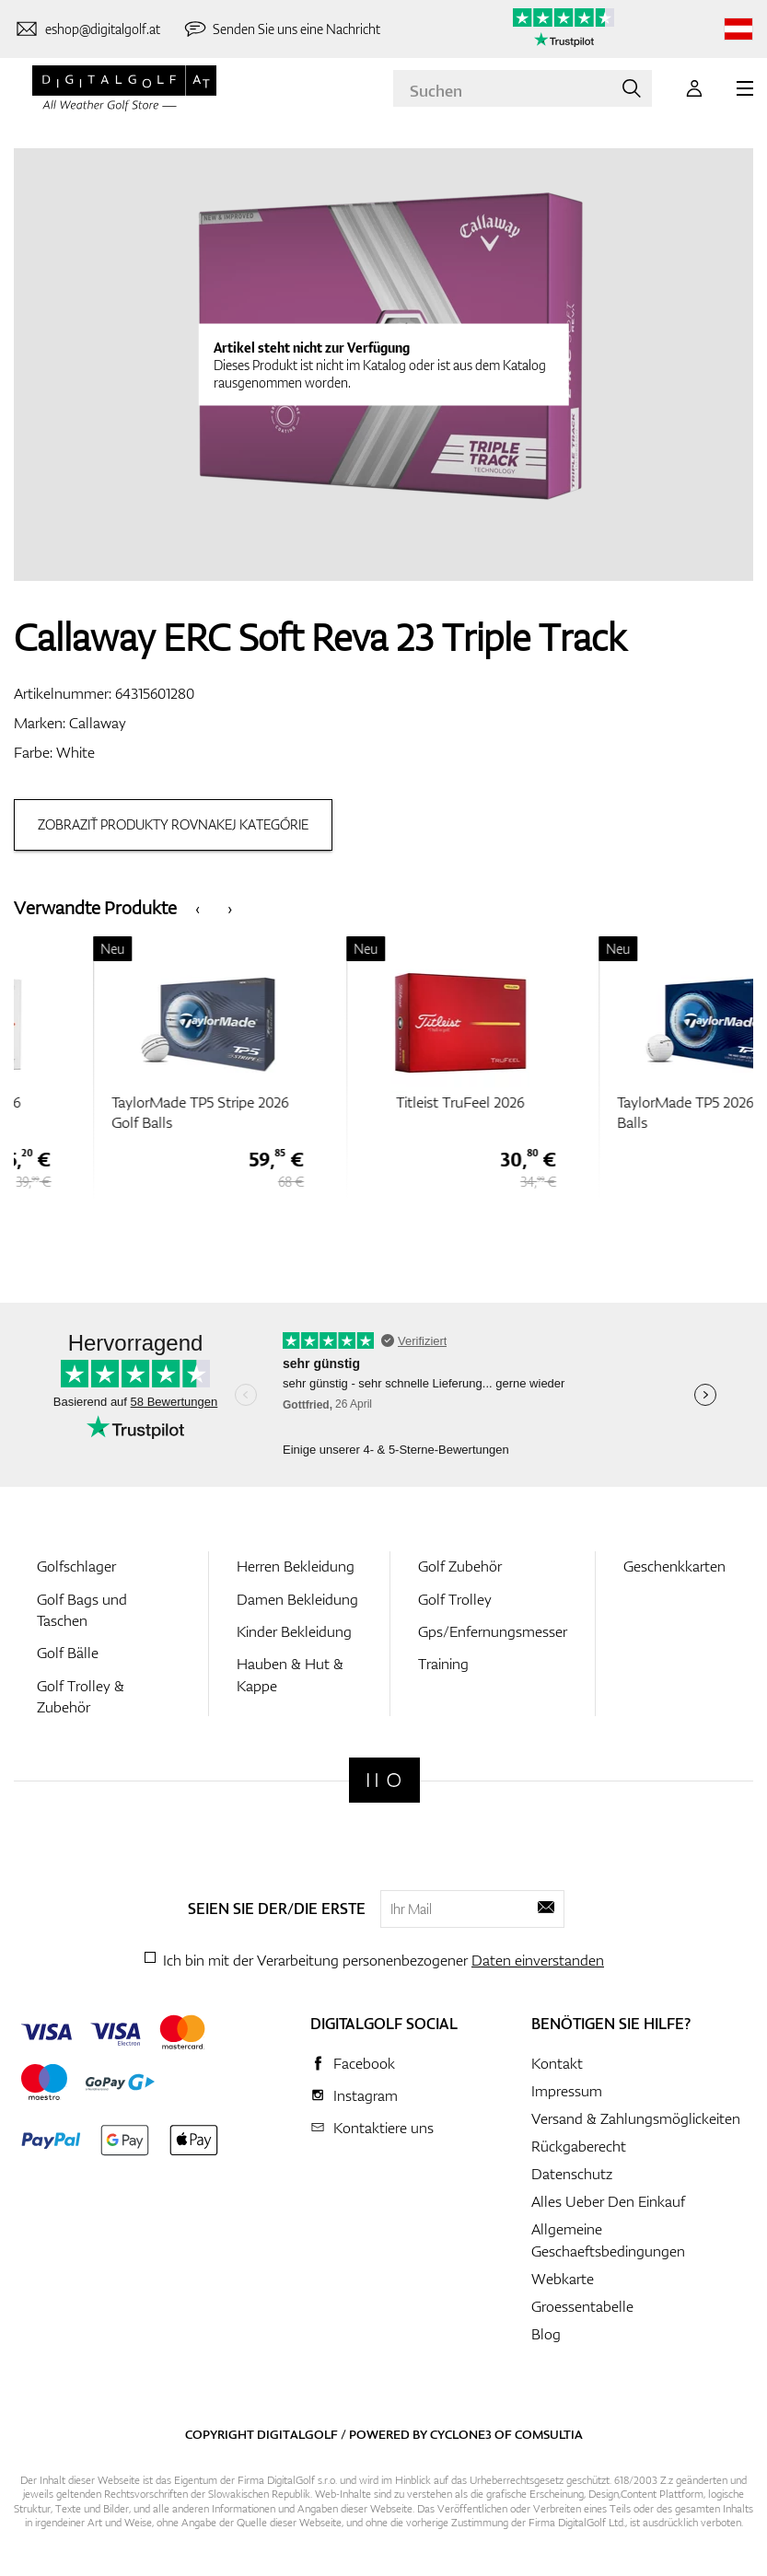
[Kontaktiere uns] (87, 29)
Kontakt (557, 2063)
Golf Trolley (455, 1599)
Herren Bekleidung (295, 1566)
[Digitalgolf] (384, 1780)
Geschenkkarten (674, 1566)
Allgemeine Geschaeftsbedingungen (608, 2240)
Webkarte (562, 2279)
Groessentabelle (582, 2306)
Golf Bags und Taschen (82, 1609)
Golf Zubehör (460, 1566)
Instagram (365, 2095)
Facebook (364, 2063)
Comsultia (549, 2434)
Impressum (566, 2091)
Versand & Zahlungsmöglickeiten (635, 2118)
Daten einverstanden (537, 1960)
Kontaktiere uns (383, 2128)
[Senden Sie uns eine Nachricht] (281, 29)
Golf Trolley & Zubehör (80, 1696)
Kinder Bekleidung (294, 1631)
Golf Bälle (68, 1652)
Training (443, 1664)
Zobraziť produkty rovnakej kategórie (173, 824)
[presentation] (197, 907)
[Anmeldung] (694, 88)
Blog (546, 2334)
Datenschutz (571, 2174)
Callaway (97, 723)
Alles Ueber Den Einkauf (608, 2201)
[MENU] (745, 88)
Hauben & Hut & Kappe (290, 1674)
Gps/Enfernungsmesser (492, 1631)
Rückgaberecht (578, 2146)
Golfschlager (76, 1566)
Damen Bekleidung (297, 1599)
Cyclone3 (461, 2434)
